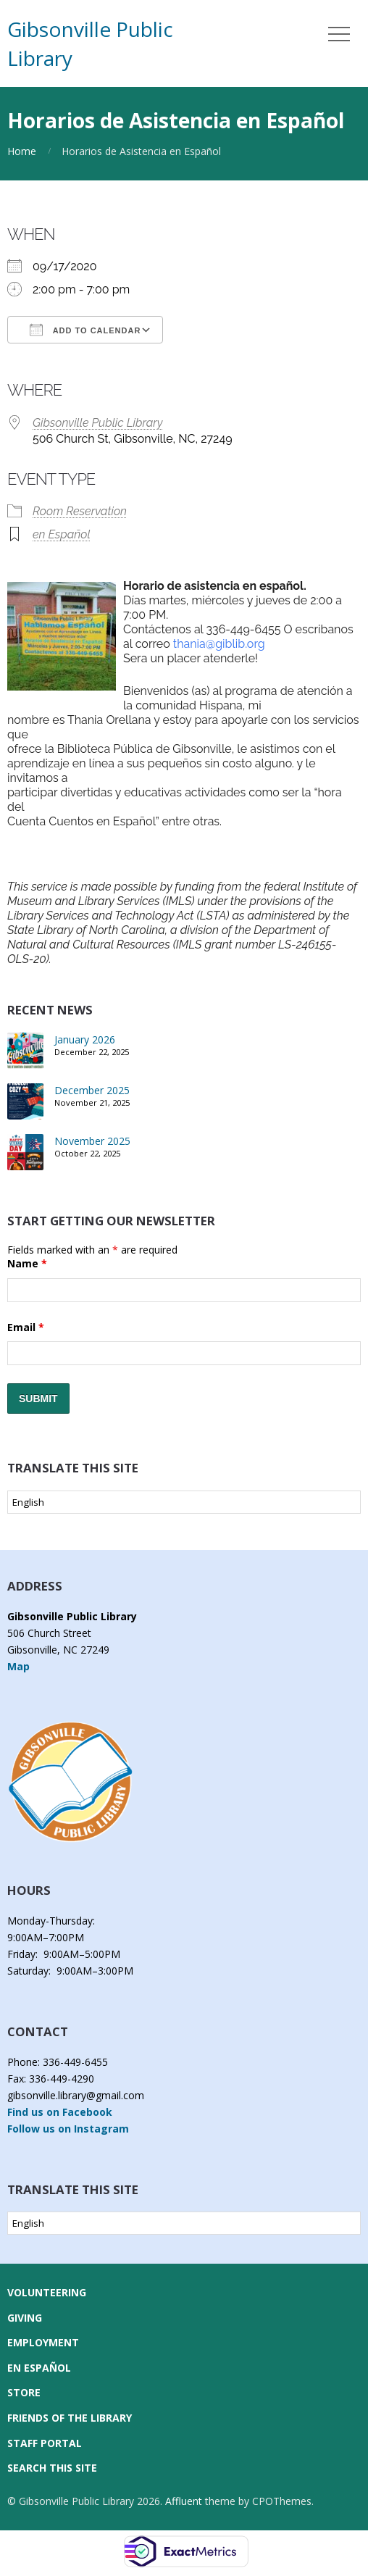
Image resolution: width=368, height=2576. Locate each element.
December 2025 (92, 1090)
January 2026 (84, 1039)
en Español (62, 534)
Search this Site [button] (52, 2468)
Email (25, 1327)
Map (18, 1666)
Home (21, 151)
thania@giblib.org (219, 644)
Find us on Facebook (59, 2112)
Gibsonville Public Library (98, 423)
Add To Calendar (85, 329)
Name (27, 1263)
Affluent (183, 2501)
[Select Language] (184, 1502)
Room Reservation (80, 511)
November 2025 (92, 1141)
